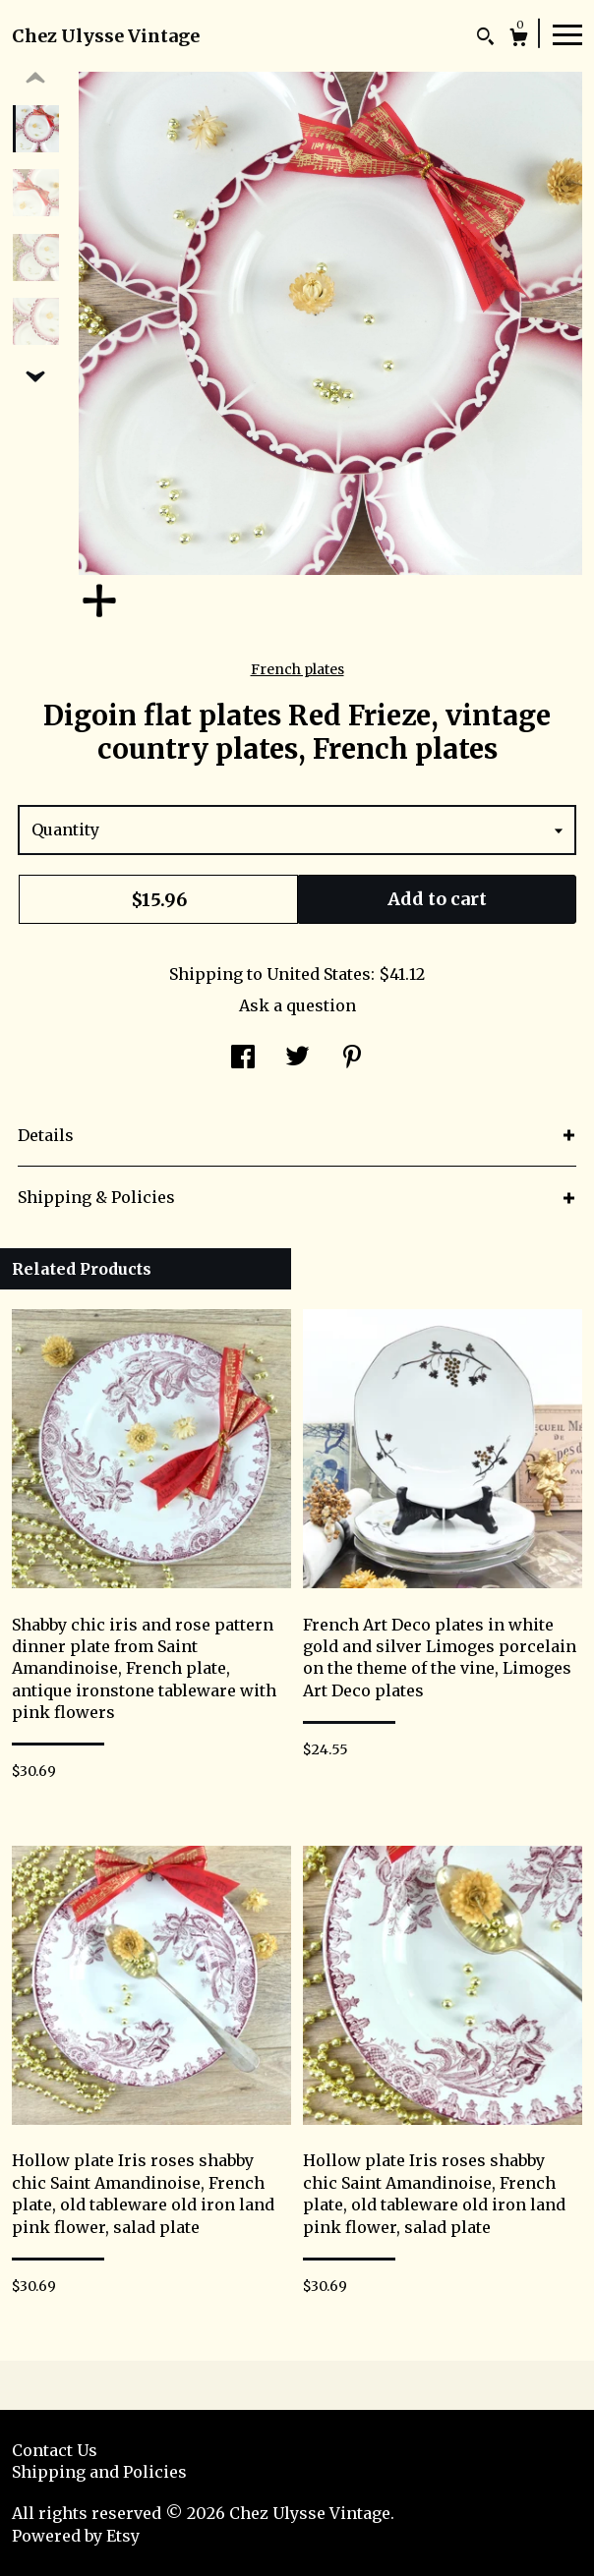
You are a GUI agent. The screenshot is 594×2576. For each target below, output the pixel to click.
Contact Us (54, 2450)
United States (319, 974)
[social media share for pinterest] (352, 1059)
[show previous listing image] (35, 78)
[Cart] (518, 40)
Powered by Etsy (76, 2536)
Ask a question (297, 1005)
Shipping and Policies (99, 2472)
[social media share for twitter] (297, 1059)
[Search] (485, 39)
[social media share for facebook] (243, 1059)
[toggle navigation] (567, 33)
